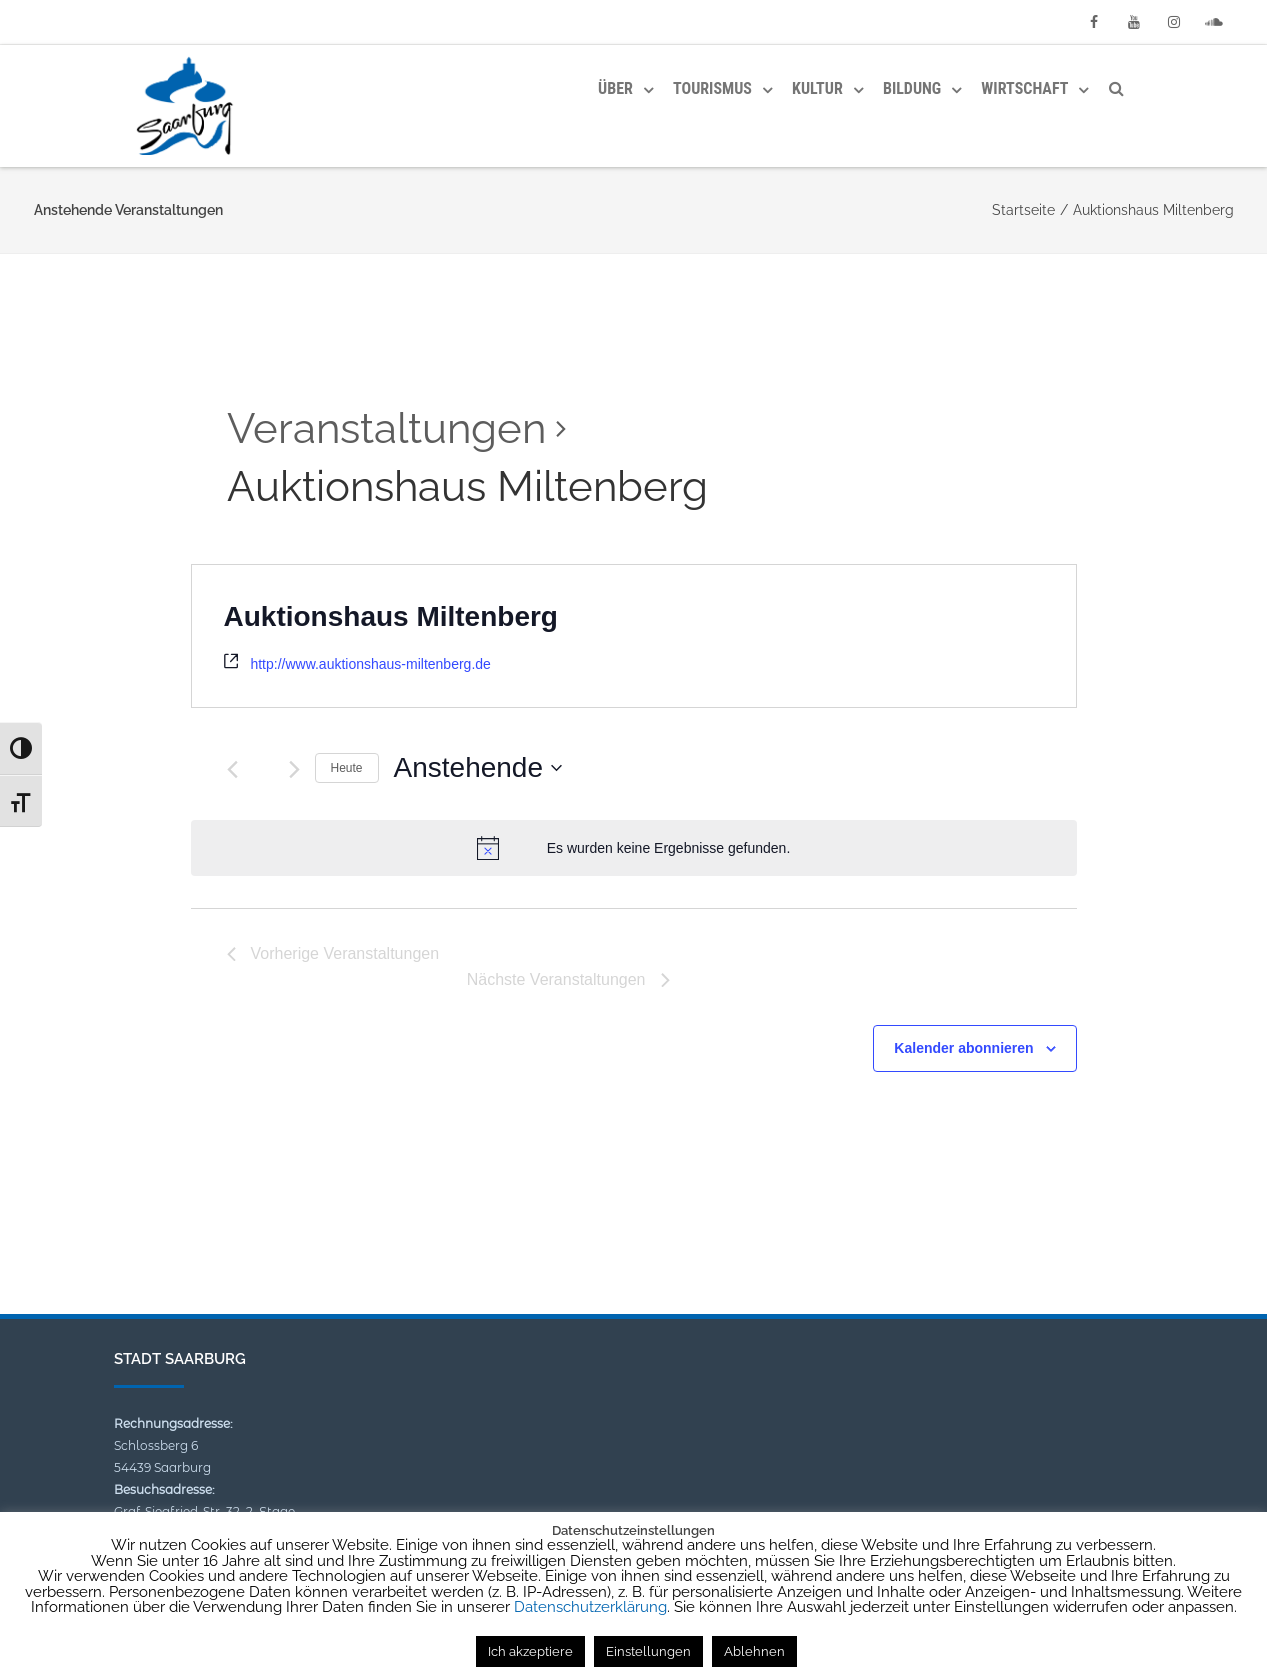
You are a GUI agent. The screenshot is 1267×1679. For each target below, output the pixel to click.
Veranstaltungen (386, 428)
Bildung (912, 88)
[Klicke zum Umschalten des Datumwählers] (478, 768)
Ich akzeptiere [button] (530, 1651)
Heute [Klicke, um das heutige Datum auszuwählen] (347, 768)
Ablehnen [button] (754, 1651)
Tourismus (712, 88)
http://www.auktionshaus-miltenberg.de (370, 664)
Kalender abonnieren (963, 1048)
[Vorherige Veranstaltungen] (232, 769)
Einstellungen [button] (648, 1651)
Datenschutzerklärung (590, 1607)
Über (615, 88)
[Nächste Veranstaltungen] (294, 769)
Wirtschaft (1024, 88)
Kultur (817, 88)
